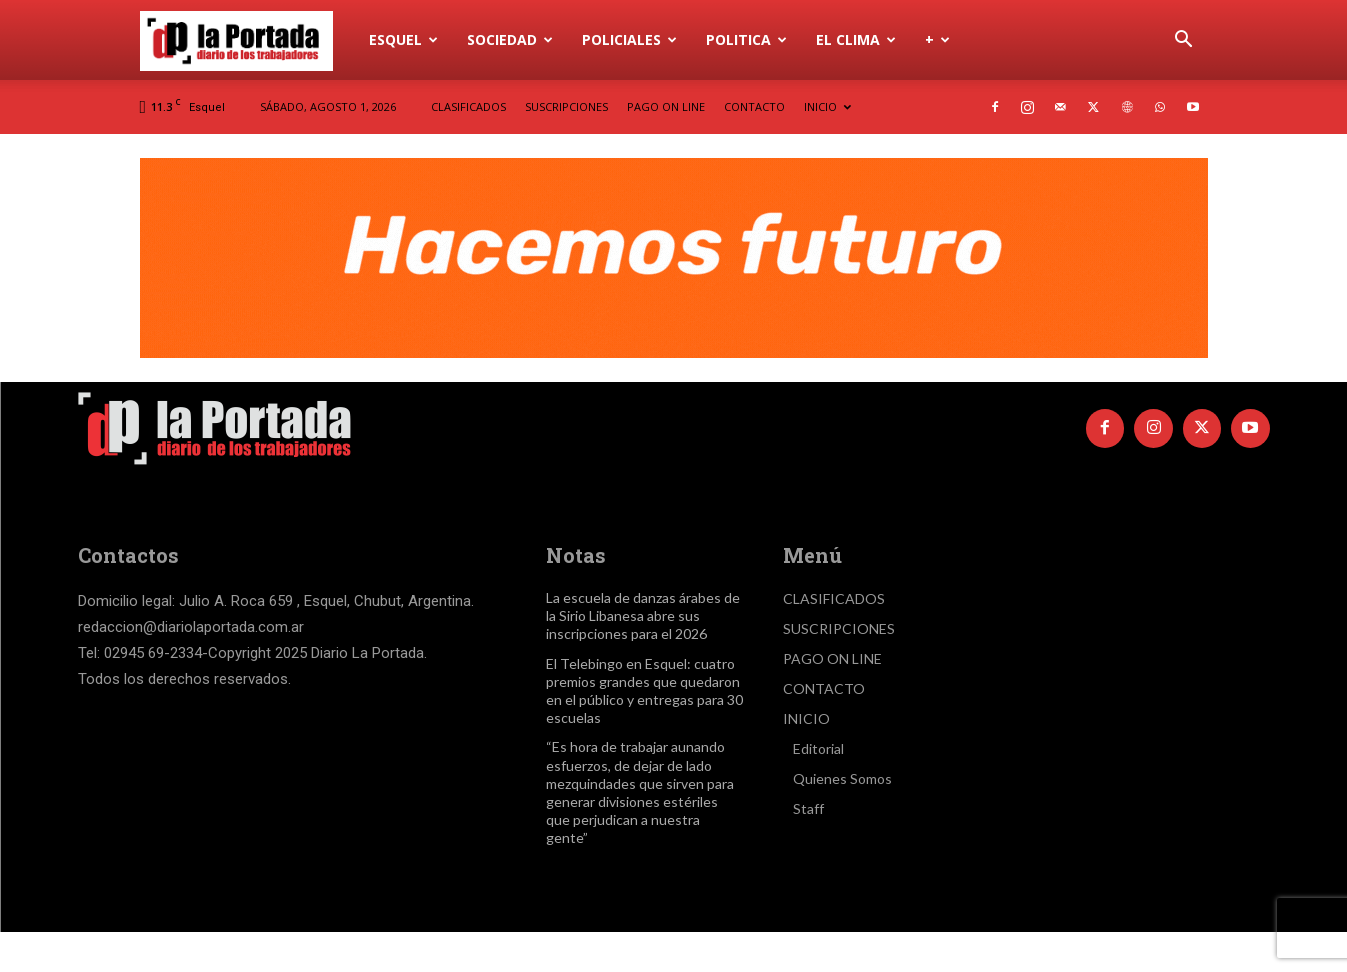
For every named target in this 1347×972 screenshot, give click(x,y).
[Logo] (248, 40)
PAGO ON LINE (666, 106)
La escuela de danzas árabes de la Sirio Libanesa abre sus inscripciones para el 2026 (643, 615)
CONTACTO (754, 106)
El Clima (856, 39)
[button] (1184, 41)
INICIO (827, 106)
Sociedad (510, 39)
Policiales (629, 39)
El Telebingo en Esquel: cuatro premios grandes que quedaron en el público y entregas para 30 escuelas (644, 691)
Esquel (403, 39)
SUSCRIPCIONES (566, 106)
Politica (746, 39)
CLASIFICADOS (468, 106)
